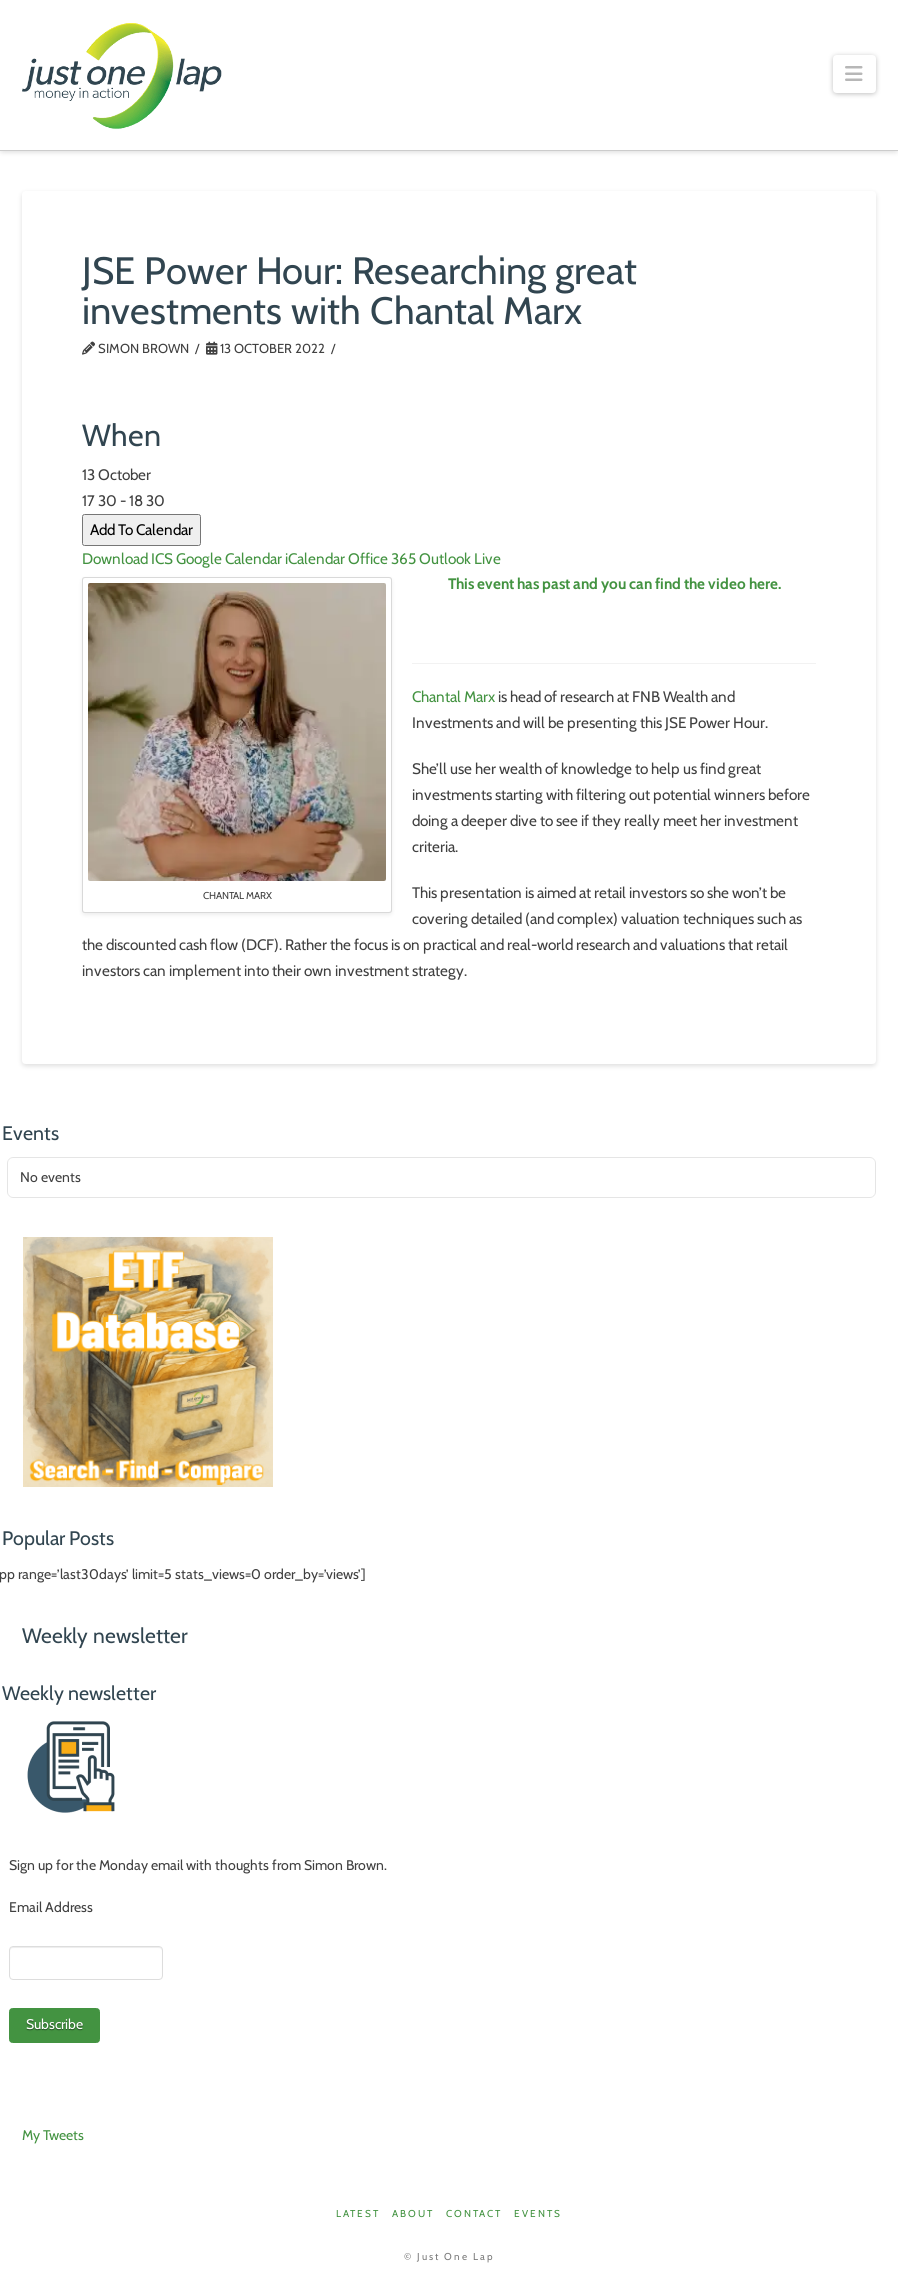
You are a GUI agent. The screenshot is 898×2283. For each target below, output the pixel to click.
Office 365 (382, 558)
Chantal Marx (453, 696)
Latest (358, 2213)
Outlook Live (460, 558)
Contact (474, 2213)
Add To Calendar (141, 529)
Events (538, 2213)
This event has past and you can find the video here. (614, 583)
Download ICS (127, 558)
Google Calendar (229, 558)
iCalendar (315, 558)
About (413, 2213)
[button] (854, 74)
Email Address (51, 1907)
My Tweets (53, 2135)
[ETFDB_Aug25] (148, 1360)
